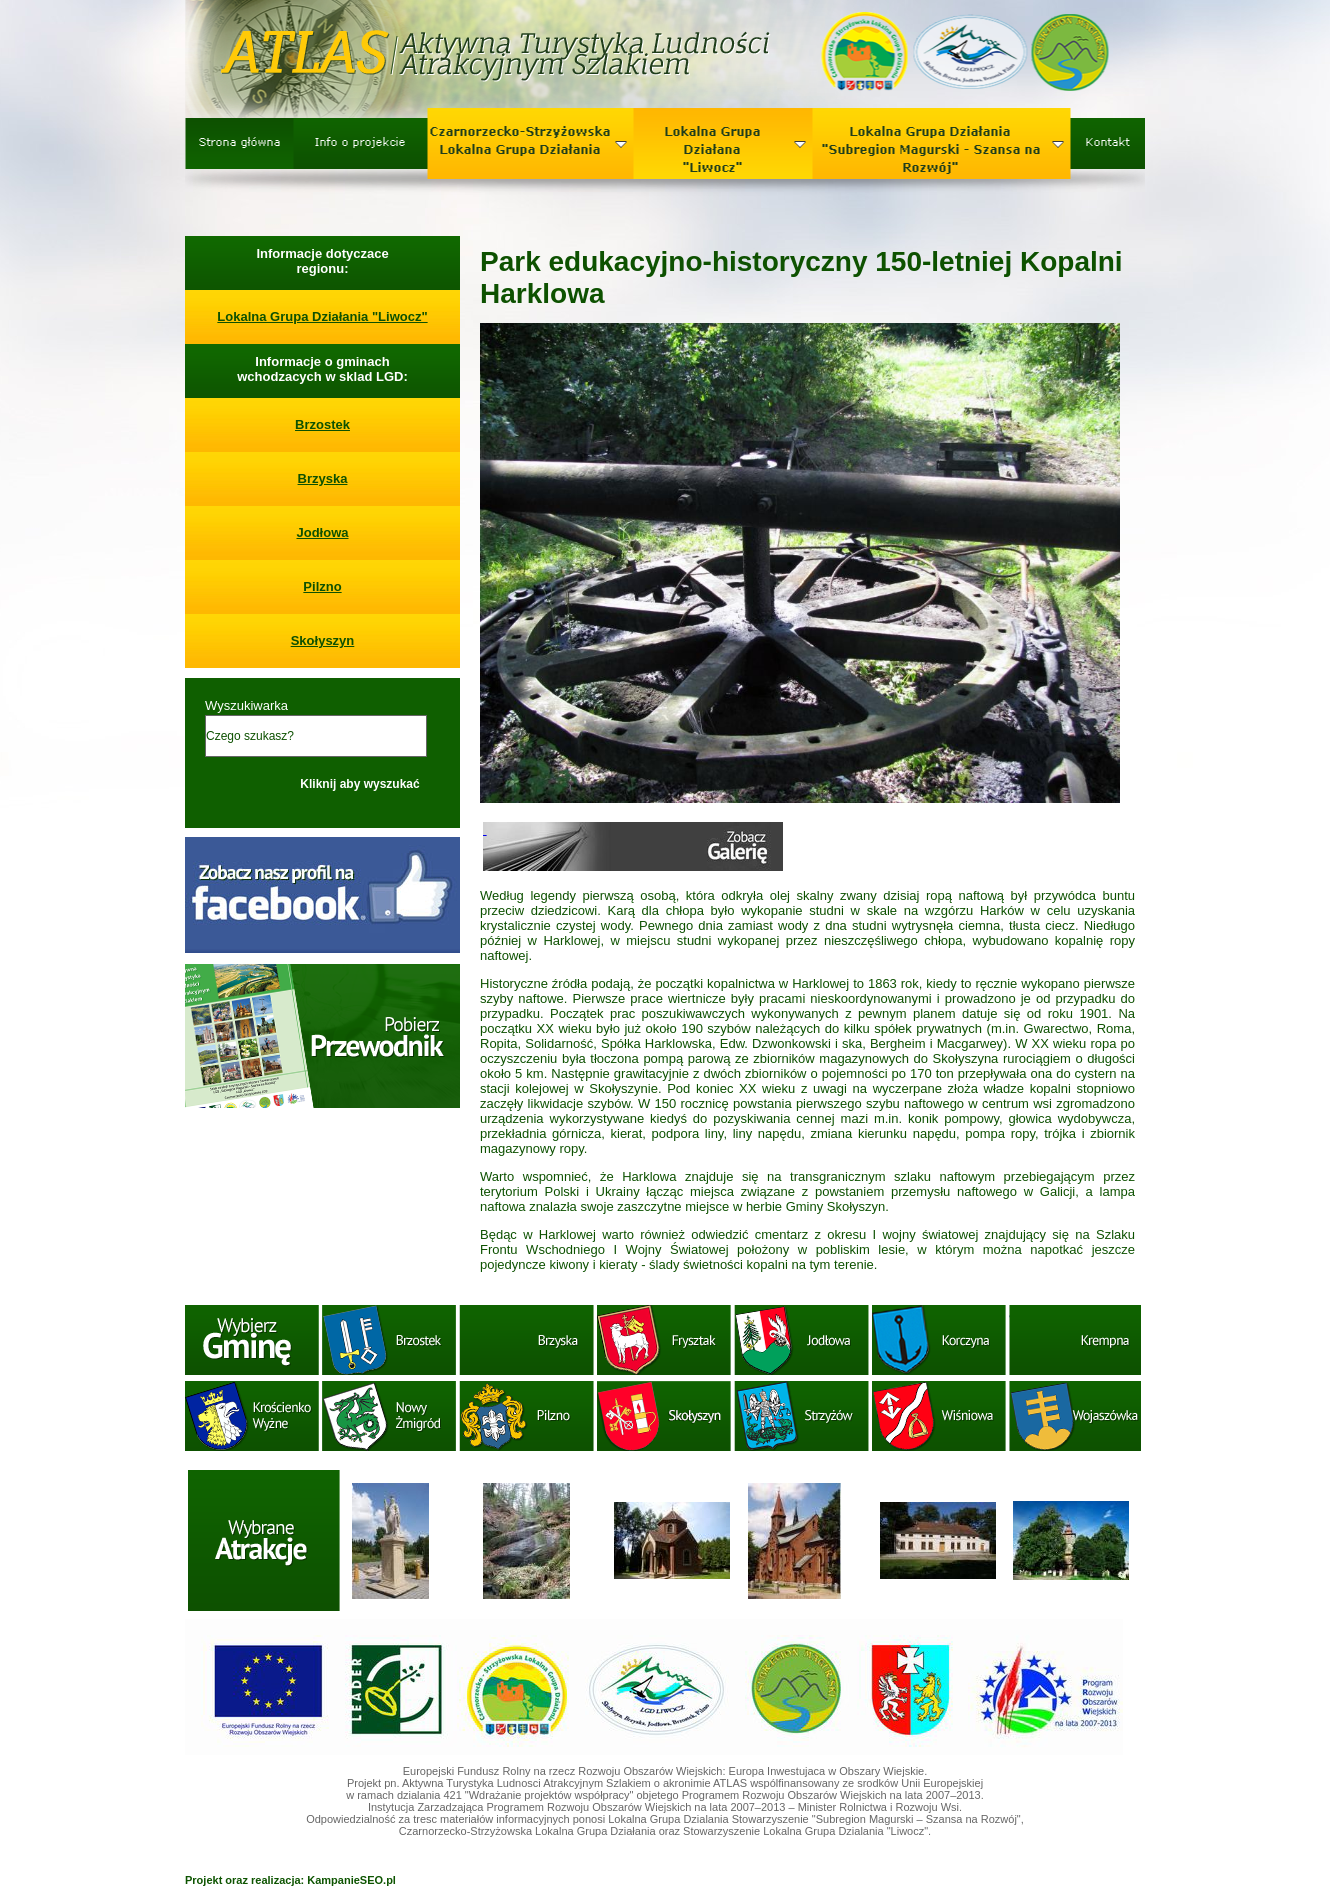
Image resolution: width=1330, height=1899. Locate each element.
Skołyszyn (323, 640)
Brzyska (323, 478)
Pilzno (322, 586)
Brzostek (322, 424)
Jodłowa (322, 532)
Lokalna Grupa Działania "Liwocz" (322, 316)
